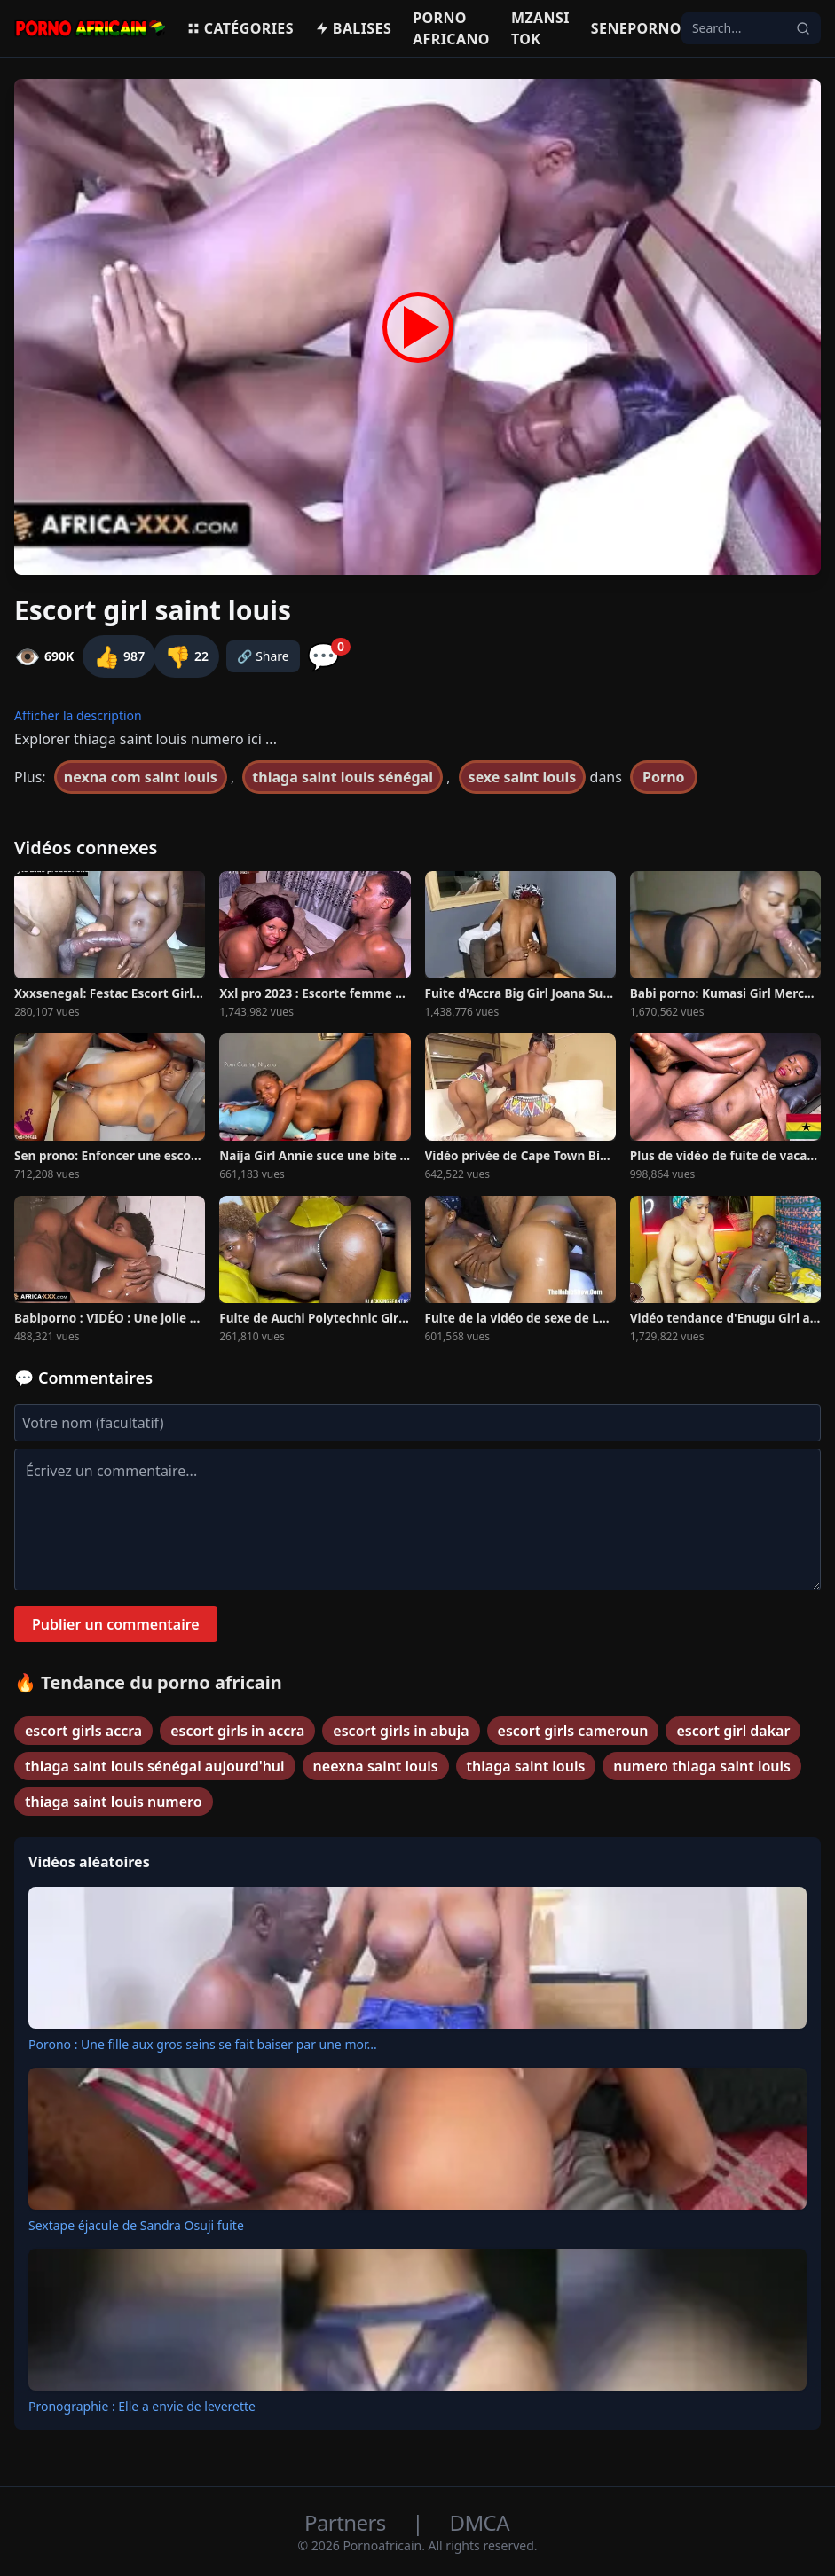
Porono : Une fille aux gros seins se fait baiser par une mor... (202, 2044)
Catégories (240, 28)
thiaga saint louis (526, 1766)
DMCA (479, 2522)
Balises (353, 28)
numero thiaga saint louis (702, 1766)
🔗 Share (263, 656)
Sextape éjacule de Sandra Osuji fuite (136, 2225)
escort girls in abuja (401, 1730)
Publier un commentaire (116, 1624)
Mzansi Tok (540, 28)
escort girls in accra (237, 1730)
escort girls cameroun (573, 1730)
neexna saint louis (375, 1766)
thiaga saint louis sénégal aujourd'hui (155, 1766)
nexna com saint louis (140, 777)
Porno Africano (451, 28)
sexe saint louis (523, 777)
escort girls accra (83, 1730)
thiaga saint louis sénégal (342, 777)
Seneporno (636, 28)
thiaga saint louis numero (113, 1801)
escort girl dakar (733, 1730)
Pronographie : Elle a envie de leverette (142, 2406)
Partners (347, 2522)
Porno (663, 777)
